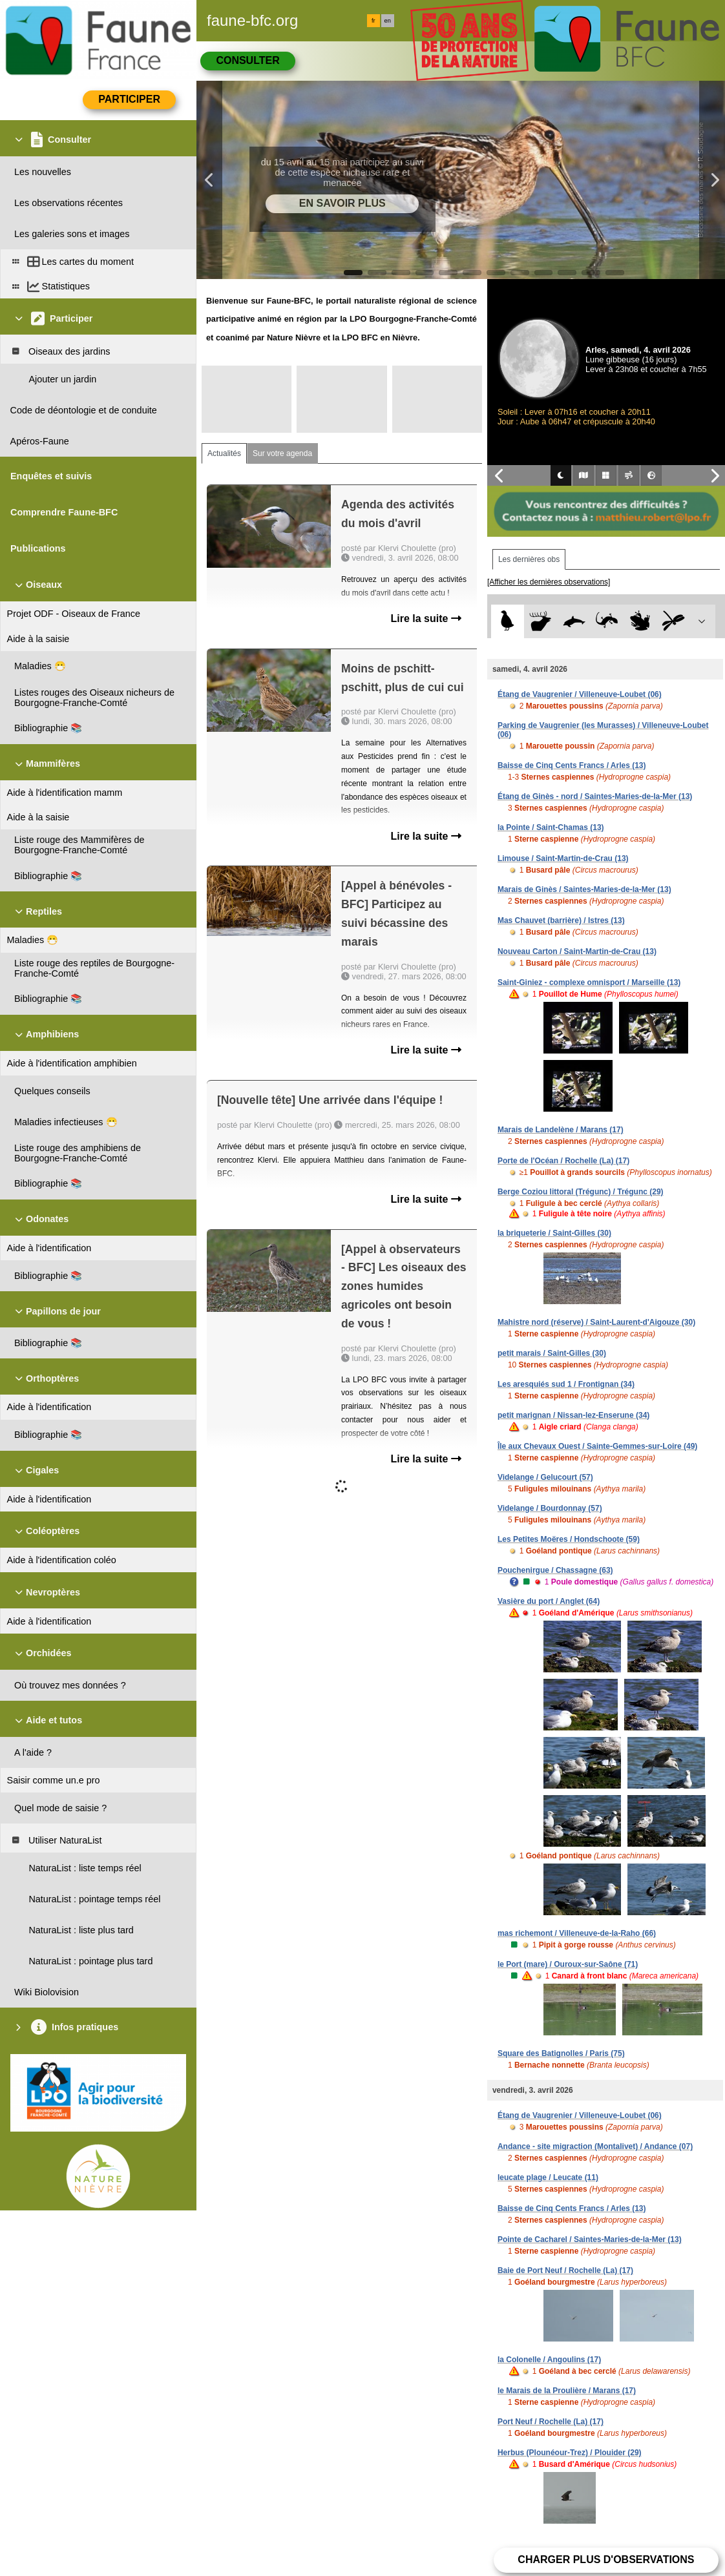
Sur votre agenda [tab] (282, 453)
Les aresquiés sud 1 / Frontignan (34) (566, 1384)
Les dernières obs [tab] (529, 559)
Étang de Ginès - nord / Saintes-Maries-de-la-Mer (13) (595, 796)
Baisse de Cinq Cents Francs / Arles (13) (572, 765)
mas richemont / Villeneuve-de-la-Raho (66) (577, 1933)
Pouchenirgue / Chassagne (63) (555, 1570)
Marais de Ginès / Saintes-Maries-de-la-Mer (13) (584, 889)
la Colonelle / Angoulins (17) (549, 2359)
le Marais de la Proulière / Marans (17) (567, 2390)
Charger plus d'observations (606, 2559)
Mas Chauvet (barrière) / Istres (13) (561, 920)
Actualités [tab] (224, 453)
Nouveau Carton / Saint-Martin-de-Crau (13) (577, 951)
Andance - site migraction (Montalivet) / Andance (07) (595, 2146)
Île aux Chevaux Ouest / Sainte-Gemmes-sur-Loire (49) (597, 1446)
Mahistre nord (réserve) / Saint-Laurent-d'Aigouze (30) (596, 1322)
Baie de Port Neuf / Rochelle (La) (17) (565, 2270)
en (387, 20)
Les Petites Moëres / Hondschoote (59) (569, 1539)
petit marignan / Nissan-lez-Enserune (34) (573, 1415)
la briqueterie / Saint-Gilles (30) (554, 1233)
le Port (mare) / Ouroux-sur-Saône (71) (568, 1964)
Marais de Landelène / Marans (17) (561, 1129)
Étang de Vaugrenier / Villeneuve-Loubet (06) (580, 694)
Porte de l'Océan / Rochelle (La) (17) (563, 1160)
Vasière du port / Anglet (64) (549, 1601)
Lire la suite (426, 618)
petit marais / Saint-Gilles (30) (552, 1353)
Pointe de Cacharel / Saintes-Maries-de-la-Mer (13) (590, 2239)
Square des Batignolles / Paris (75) (561, 2053)
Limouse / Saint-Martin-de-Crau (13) (563, 858)
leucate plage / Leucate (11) (548, 2177)
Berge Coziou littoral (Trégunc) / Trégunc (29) (581, 1191)
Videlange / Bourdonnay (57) (550, 1508)
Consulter (247, 60)
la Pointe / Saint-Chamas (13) (551, 827)
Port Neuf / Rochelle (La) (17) (551, 2421)
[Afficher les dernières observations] (549, 582)
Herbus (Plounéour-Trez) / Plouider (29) (570, 2452)
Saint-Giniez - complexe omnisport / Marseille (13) (589, 982)
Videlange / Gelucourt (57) (545, 1477)
